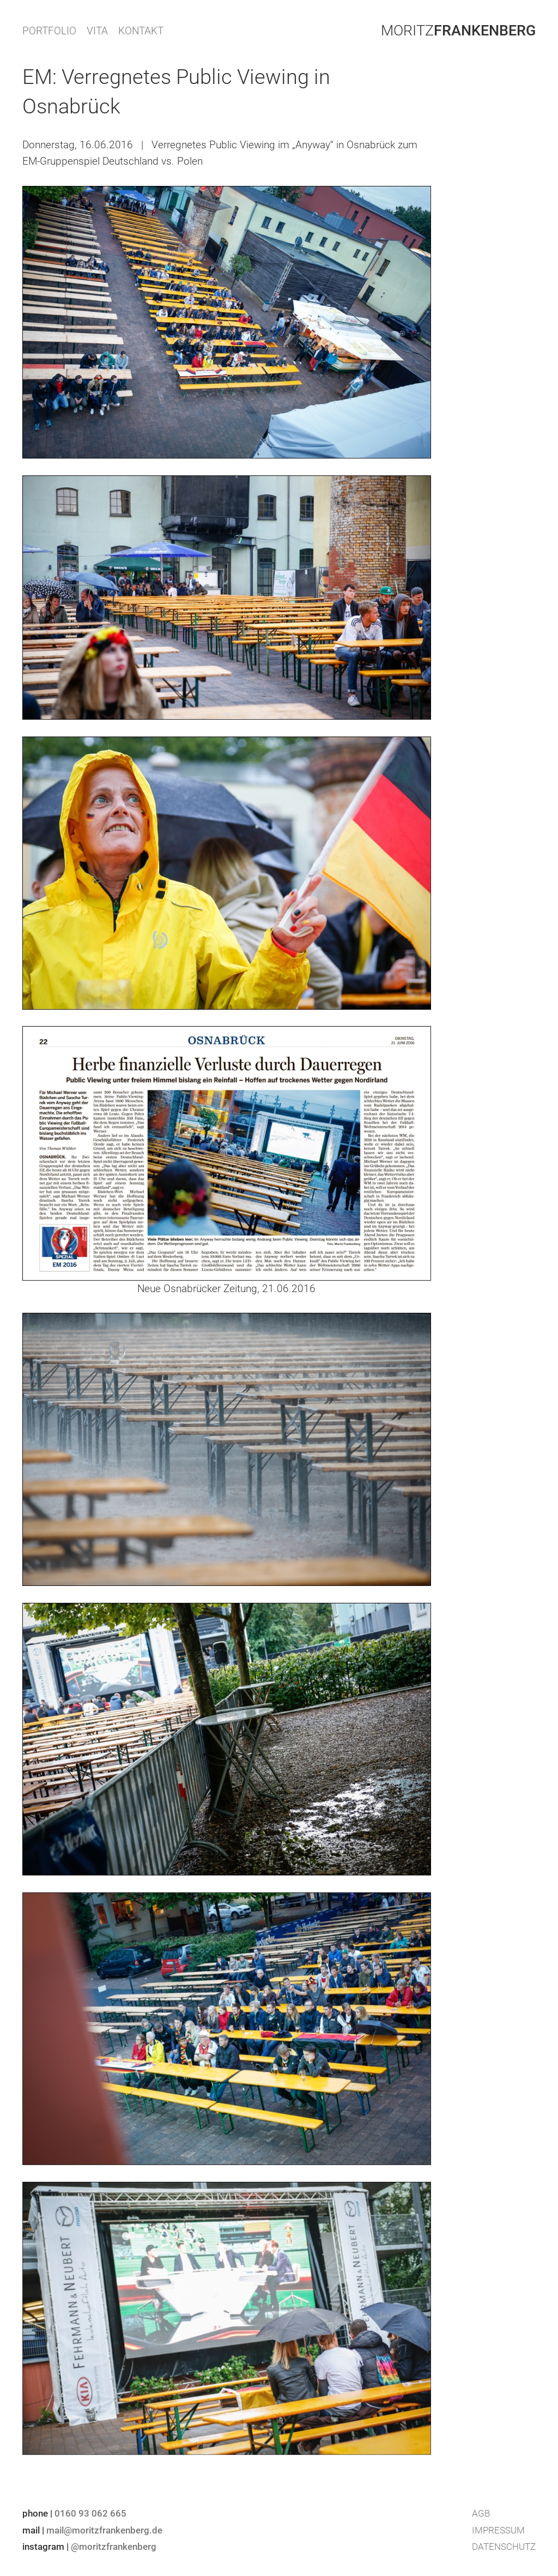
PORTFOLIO (49, 31)
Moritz (458, 30)
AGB (481, 2513)
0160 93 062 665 (90, 2513)
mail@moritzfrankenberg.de (104, 2530)
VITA (97, 31)
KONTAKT (140, 31)
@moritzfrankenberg (113, 2546)
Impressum (498, 2530)
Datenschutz (504, 2546)
